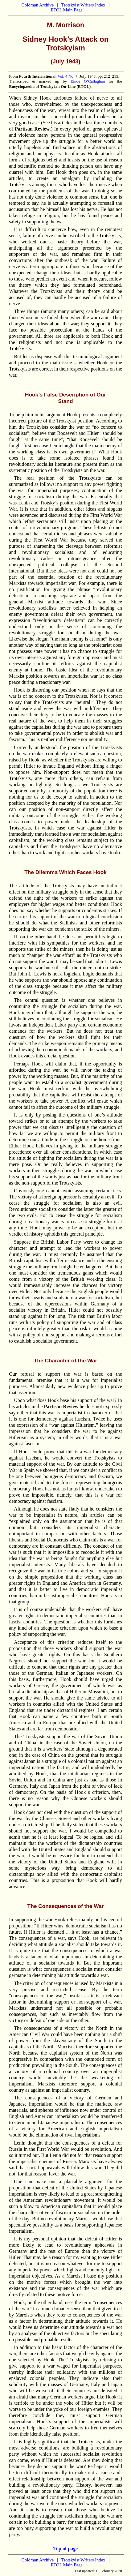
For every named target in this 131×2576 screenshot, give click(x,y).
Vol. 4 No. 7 (68, 76)
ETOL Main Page (66, 9)
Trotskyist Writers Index (83, 4)
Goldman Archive (38, 4)
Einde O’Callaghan (88, 81)
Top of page (65, 2548)
